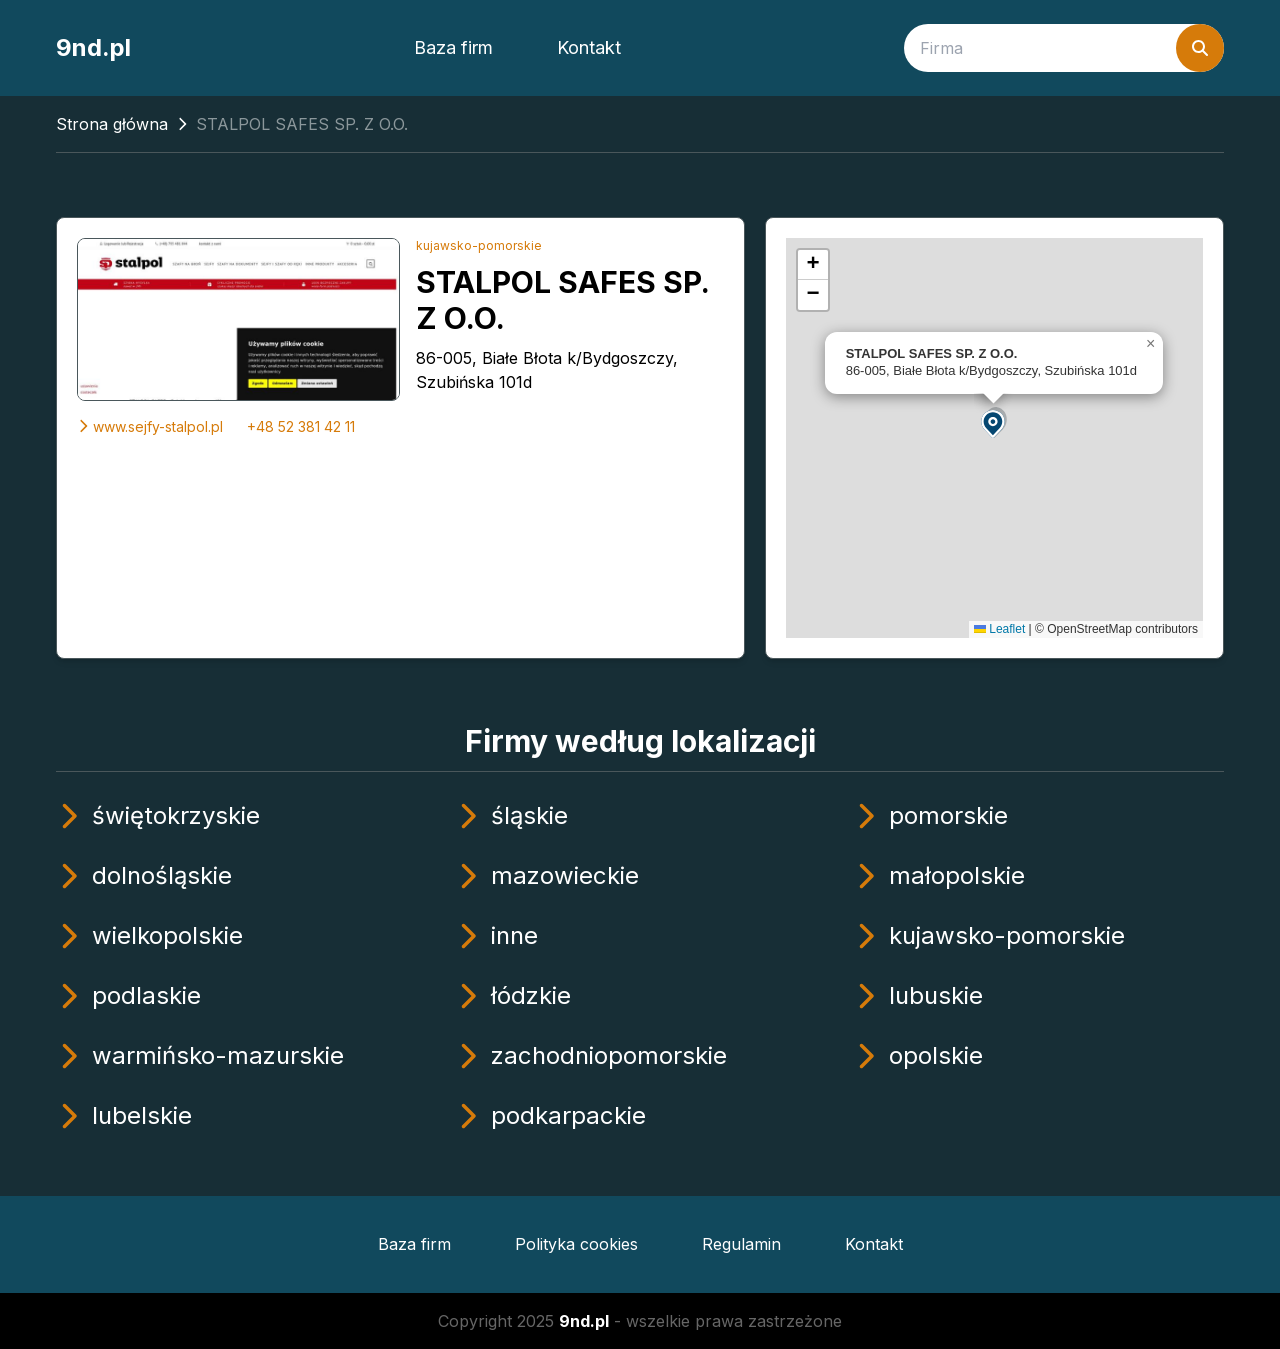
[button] (994, 422)
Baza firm (453, 47)
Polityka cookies (576, 1244)
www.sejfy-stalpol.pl (150, 426)
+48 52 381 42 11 (301, 426)
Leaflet (999, 629)
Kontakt (589, 47)
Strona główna (112, 124)
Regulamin (741, 1244)
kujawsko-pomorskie (479, 245)
